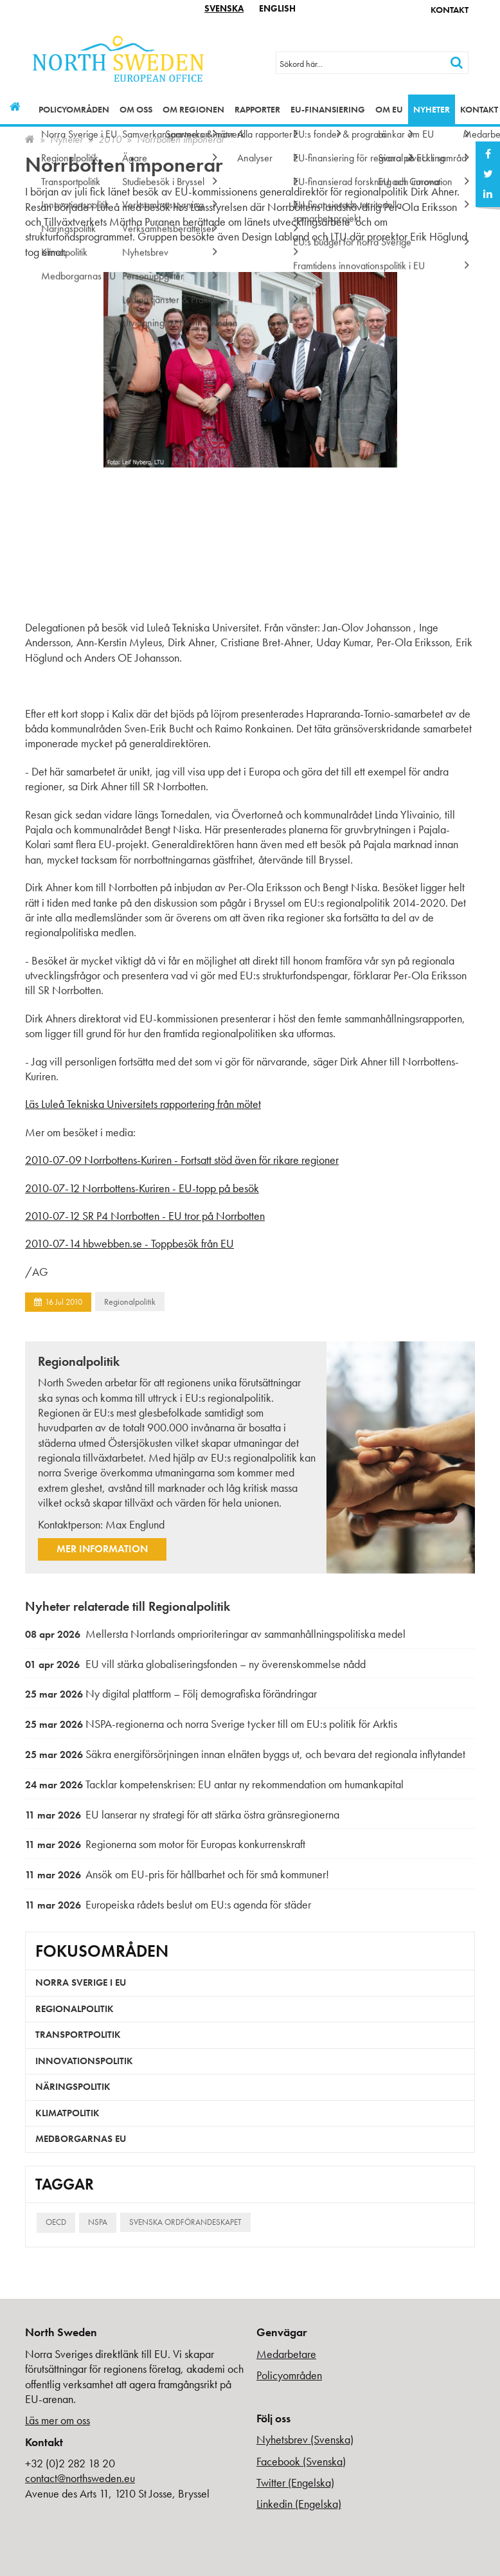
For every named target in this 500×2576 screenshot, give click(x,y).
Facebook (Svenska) (301, 2461)
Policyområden (74, 109)
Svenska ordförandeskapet (185, 2222)
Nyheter (431, 109)
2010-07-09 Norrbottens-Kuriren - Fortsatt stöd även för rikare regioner (182, 1159)
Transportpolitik (78, 2034)
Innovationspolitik (84, 2060)
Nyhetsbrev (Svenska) (304, 2439)
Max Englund (135, 1524)
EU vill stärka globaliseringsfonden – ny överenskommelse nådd (195, 1663)
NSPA (97, 2222)
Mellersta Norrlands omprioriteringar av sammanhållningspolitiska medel (215, 1633)
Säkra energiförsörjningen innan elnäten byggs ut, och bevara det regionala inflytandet (245, 1753)
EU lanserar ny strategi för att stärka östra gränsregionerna (182, 1814)
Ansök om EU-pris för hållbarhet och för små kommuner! (177, 1874)
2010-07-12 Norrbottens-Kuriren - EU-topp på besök (142, 1188)
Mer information (102, 1549)
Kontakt (450, 9)
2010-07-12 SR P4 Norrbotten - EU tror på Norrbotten (145, 1215)
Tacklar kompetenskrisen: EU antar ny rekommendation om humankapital (214, 1784)
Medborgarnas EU (80, 2138)
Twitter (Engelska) (295, 2482)
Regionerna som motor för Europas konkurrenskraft (165, 1844)
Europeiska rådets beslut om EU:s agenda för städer (168, 1904)
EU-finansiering (327, 109)
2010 (109, 139)
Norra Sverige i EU (80, 1982)
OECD (56, 2222)
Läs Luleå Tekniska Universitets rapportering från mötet (143, 1103)
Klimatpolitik (67, 2113)
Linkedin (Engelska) (298, 2503)
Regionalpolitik (130, 1301)
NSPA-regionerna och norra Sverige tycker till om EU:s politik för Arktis (211, 1723)
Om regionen (193, 109)
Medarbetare (286, 2353)
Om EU (389, 109)
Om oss (136, 109)
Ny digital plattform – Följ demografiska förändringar (171, 1693)
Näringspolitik (73, 2086)
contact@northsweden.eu (80, 2478)
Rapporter (257, 109)
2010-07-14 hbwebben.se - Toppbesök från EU (129, 1243)
